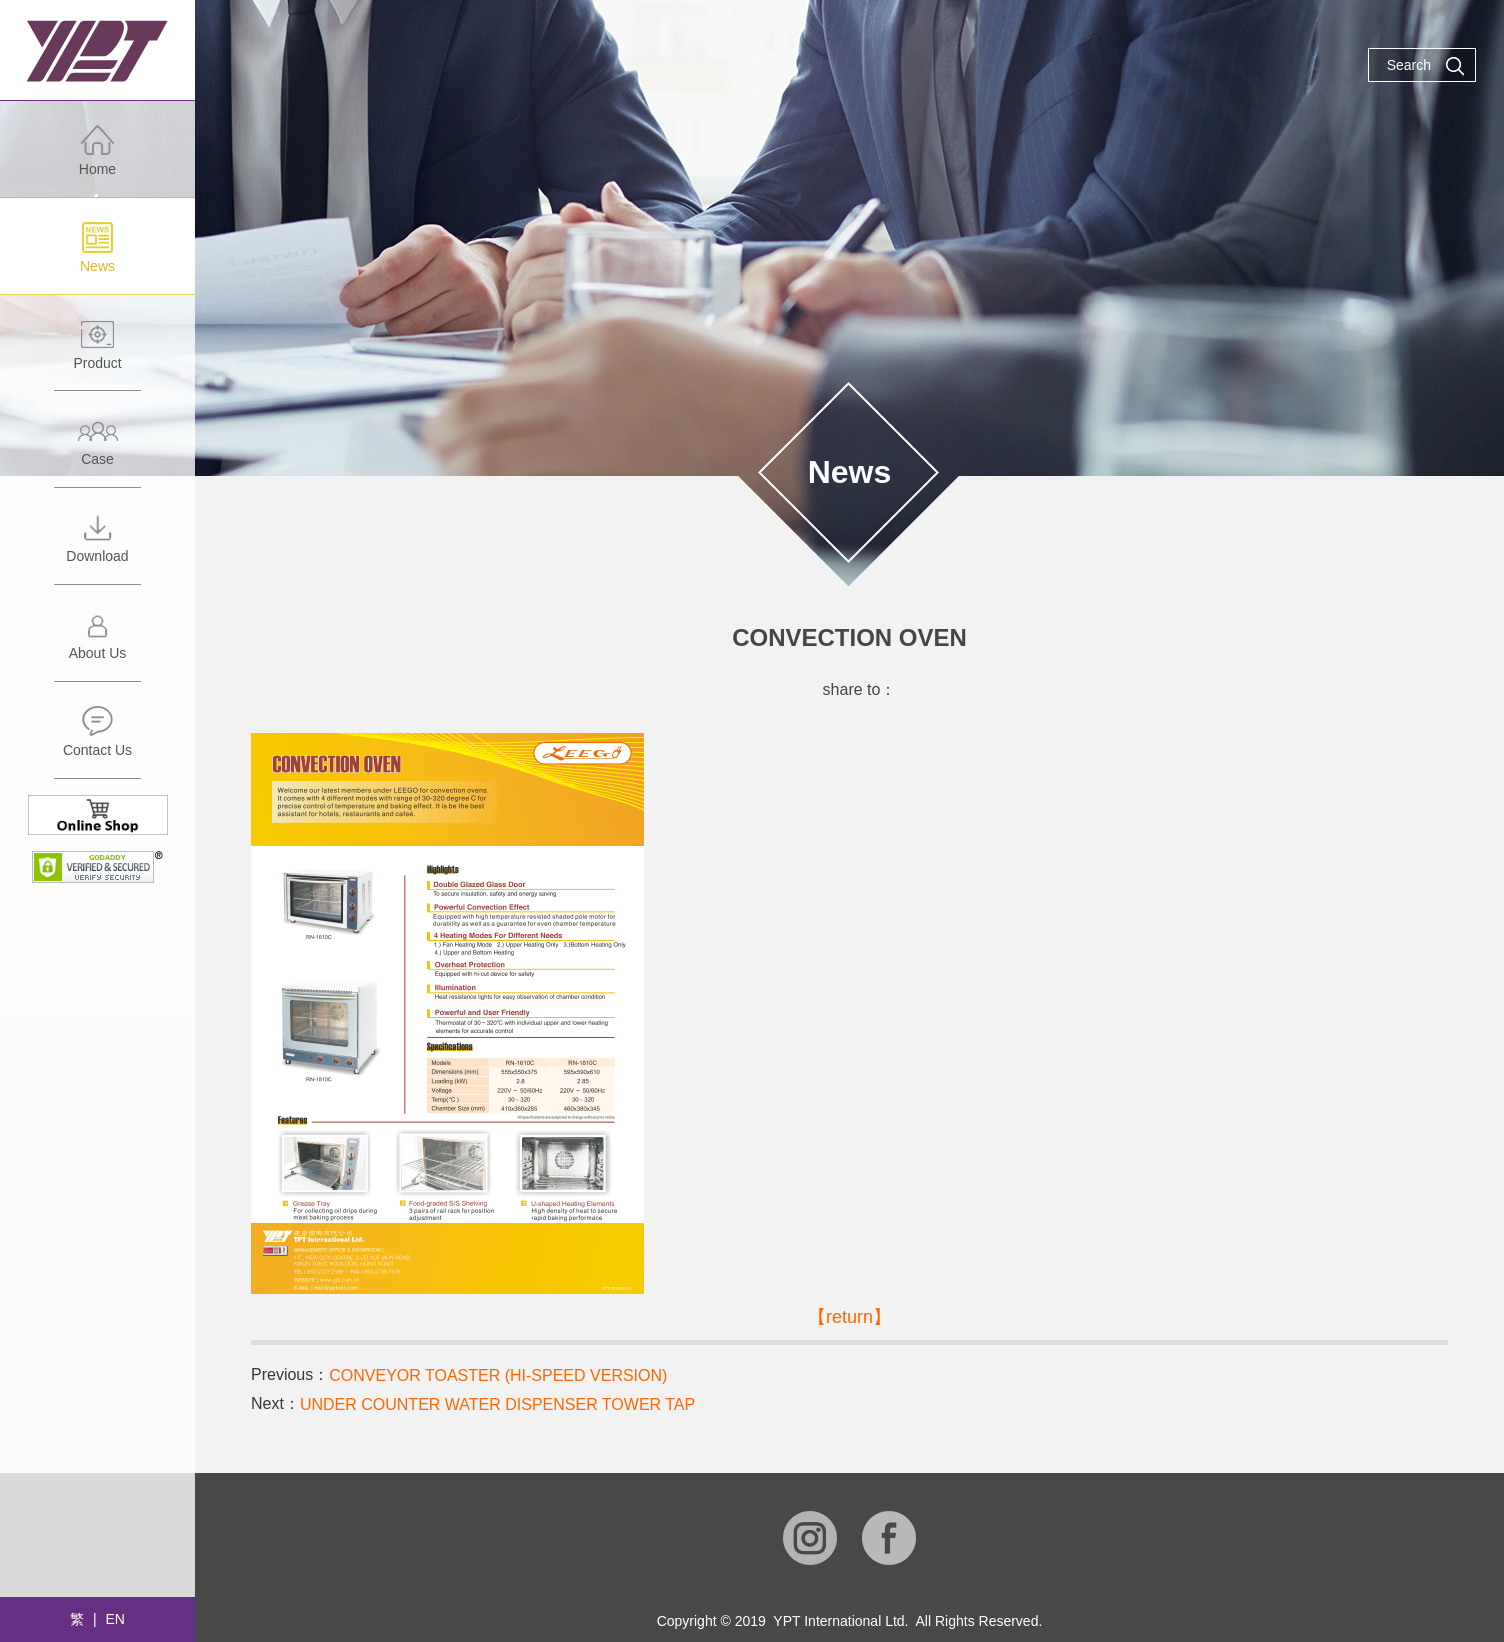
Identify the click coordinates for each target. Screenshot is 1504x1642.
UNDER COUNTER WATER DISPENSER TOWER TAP (497, 1404)
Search (1426, 66)
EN (114, 1619)
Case (97, 450)
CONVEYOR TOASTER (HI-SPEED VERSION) (498, 1375)
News (97, 257)
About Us (97, 644)
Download (97, 547)
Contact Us (97, 741)
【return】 (849, 1317)
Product (97, 354)
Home (97, 160)
